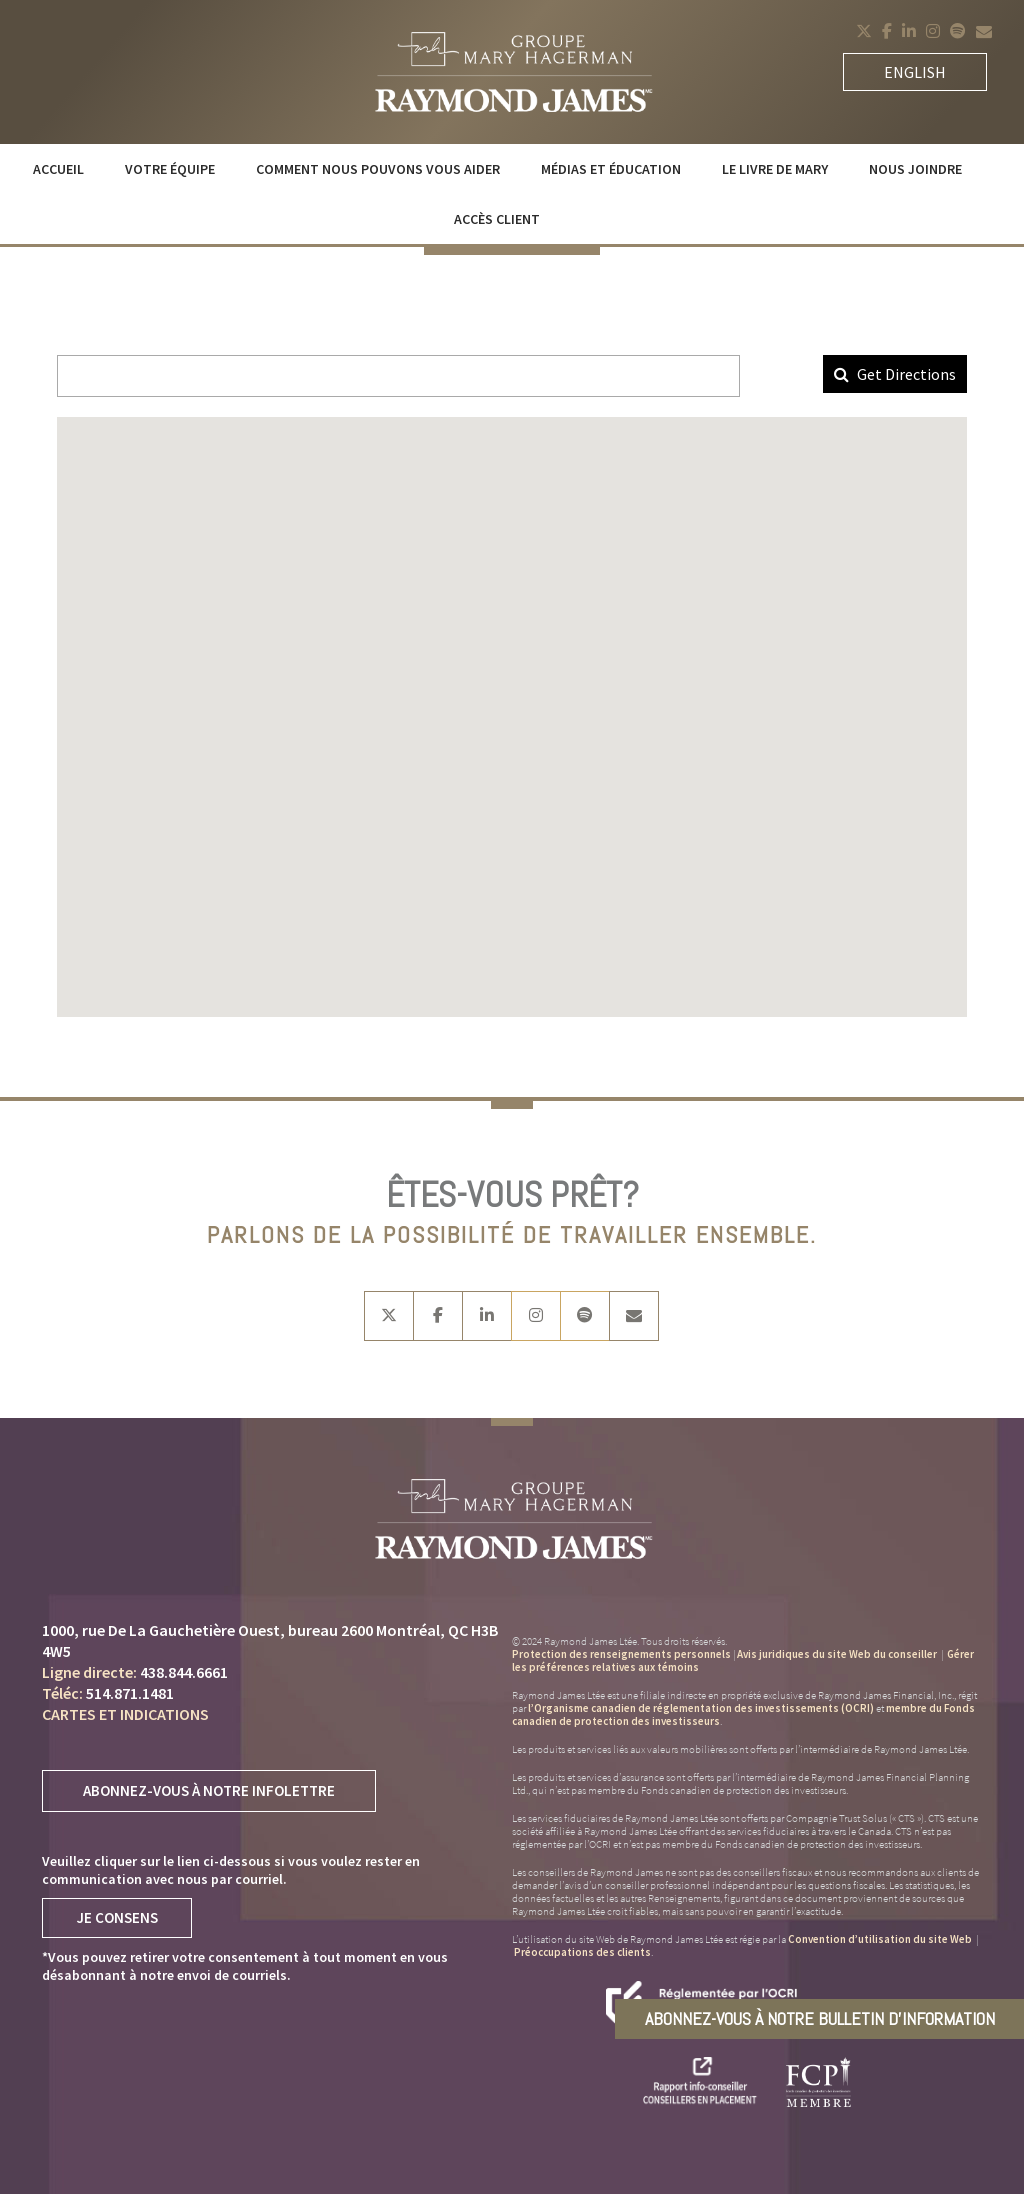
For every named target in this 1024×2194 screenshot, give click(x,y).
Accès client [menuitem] (497, 219)
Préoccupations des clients (582, 1952)
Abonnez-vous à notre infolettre (209, 1790)
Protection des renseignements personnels (621, 1654)
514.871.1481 (130, 1693)
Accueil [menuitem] (58, 169)
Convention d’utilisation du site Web (881, 1939)
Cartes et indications (125, 1714)
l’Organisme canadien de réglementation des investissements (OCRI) (701, 1708)
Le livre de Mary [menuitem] (775, 169)
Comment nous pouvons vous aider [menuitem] (378, 169)
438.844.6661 (184, 1672)
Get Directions (895, 374)
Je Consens (117, 1917)
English (915, 72)
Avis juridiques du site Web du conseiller (837, 1654)
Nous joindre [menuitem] (915, 169)
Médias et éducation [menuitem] (611, 169)
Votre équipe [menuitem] (170, 169)
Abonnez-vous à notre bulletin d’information (820, 2018)
